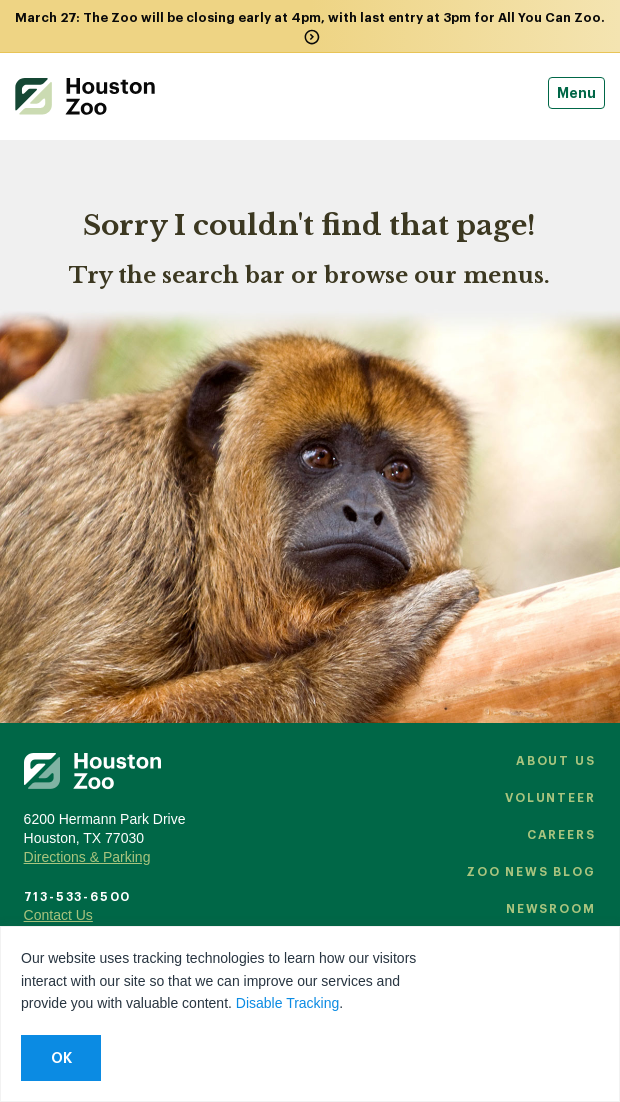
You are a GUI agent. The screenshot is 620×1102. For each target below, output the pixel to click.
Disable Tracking (288, 1003)
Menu (576, 93)
